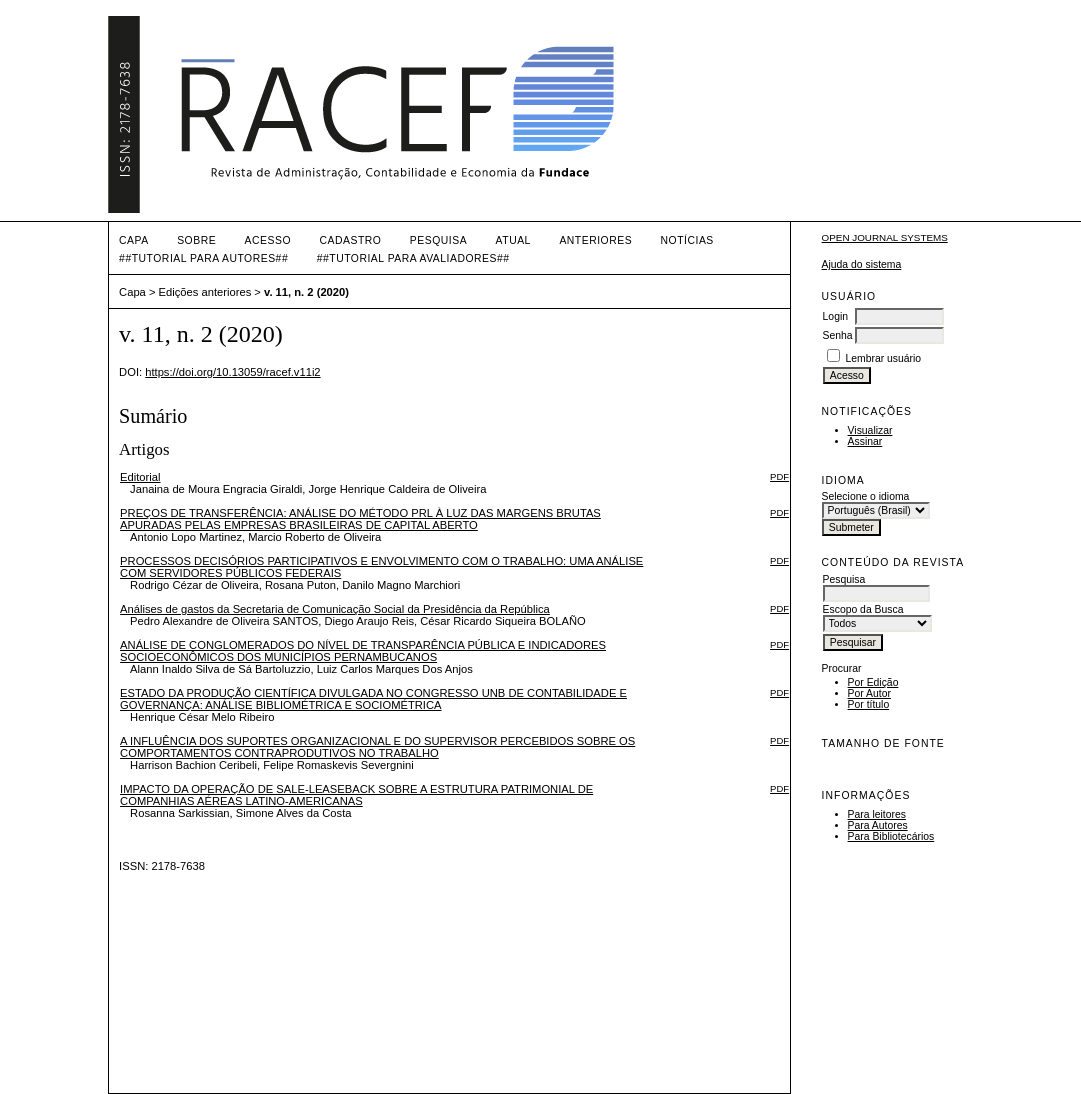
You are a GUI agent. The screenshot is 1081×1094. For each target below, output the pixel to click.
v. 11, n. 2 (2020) (306, 292)
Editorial (140, 477)
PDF (779, 476)
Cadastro (350, 240)
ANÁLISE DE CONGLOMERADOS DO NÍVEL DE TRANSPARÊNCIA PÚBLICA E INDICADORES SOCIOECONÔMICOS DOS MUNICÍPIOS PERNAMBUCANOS (363, 651)
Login (835, 316)
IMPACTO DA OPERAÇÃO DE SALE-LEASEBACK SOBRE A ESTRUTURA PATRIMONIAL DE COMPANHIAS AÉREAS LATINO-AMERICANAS (356, 795)
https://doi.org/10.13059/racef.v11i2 (232, 372)
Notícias (687, 240)
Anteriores (595, 240)
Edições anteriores (205, 292)
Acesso (268, 240)
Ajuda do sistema (862, 264)
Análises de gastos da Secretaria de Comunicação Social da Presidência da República (335, 609)
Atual (513, 240)
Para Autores (878, 825)
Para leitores (877, 814)
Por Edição (873, 682)
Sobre (196, 240)
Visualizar (870, 430)
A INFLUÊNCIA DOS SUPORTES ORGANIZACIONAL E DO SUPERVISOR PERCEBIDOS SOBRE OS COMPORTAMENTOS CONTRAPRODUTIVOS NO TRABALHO (377, 747)
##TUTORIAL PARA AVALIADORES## (413, 258)
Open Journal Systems (885, 237)
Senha (838, 335)
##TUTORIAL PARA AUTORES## (203, 258)
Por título (869, 704)
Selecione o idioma (866, 496)
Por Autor (869, 693)
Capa (134, 240)
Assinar (865, 441)
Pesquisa (438, 240)
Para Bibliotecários (891, 836)
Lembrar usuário (883, 358)
